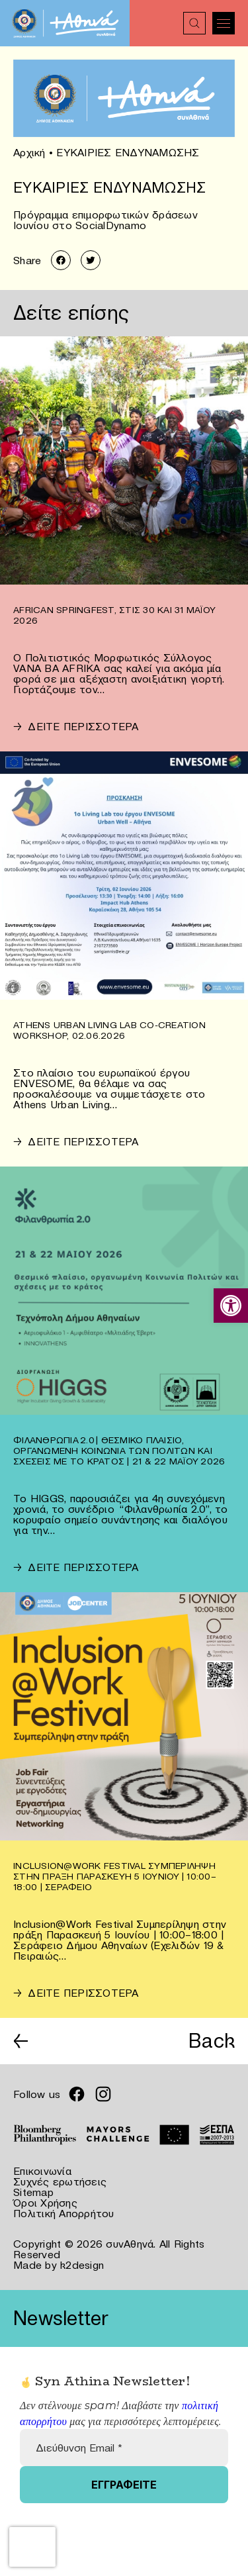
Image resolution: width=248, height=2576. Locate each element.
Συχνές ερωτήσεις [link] (59, 2181)
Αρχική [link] (29, 152)
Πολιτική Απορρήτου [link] (63, 2213)
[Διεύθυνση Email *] (124, 2447)
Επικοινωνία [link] (42, 2170)
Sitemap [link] (33, 2192)
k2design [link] (82, 2264)
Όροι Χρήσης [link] (45, 2202)
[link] (231, 1305)
